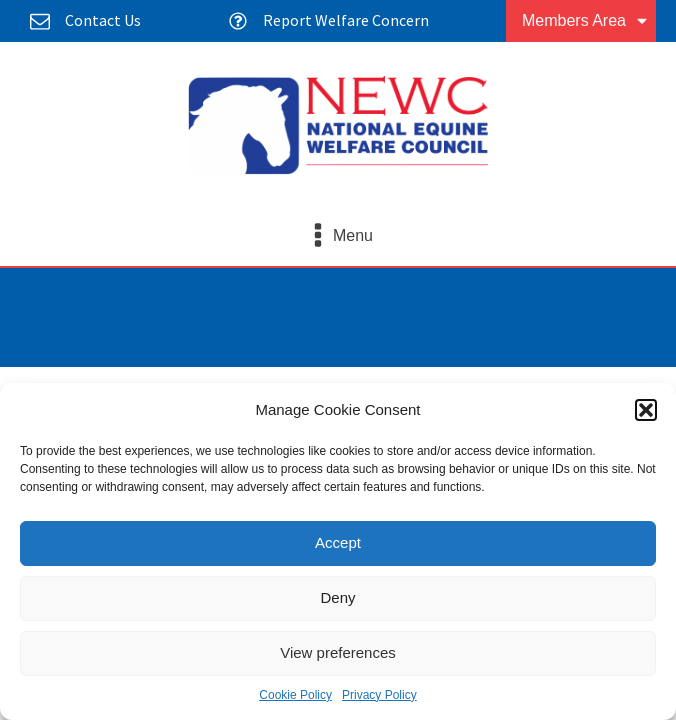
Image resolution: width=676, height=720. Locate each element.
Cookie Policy (295, 695)
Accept (338, 542)
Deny (337, 597)
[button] (646, 410)
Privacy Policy (379, 695)
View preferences (338, 652)
